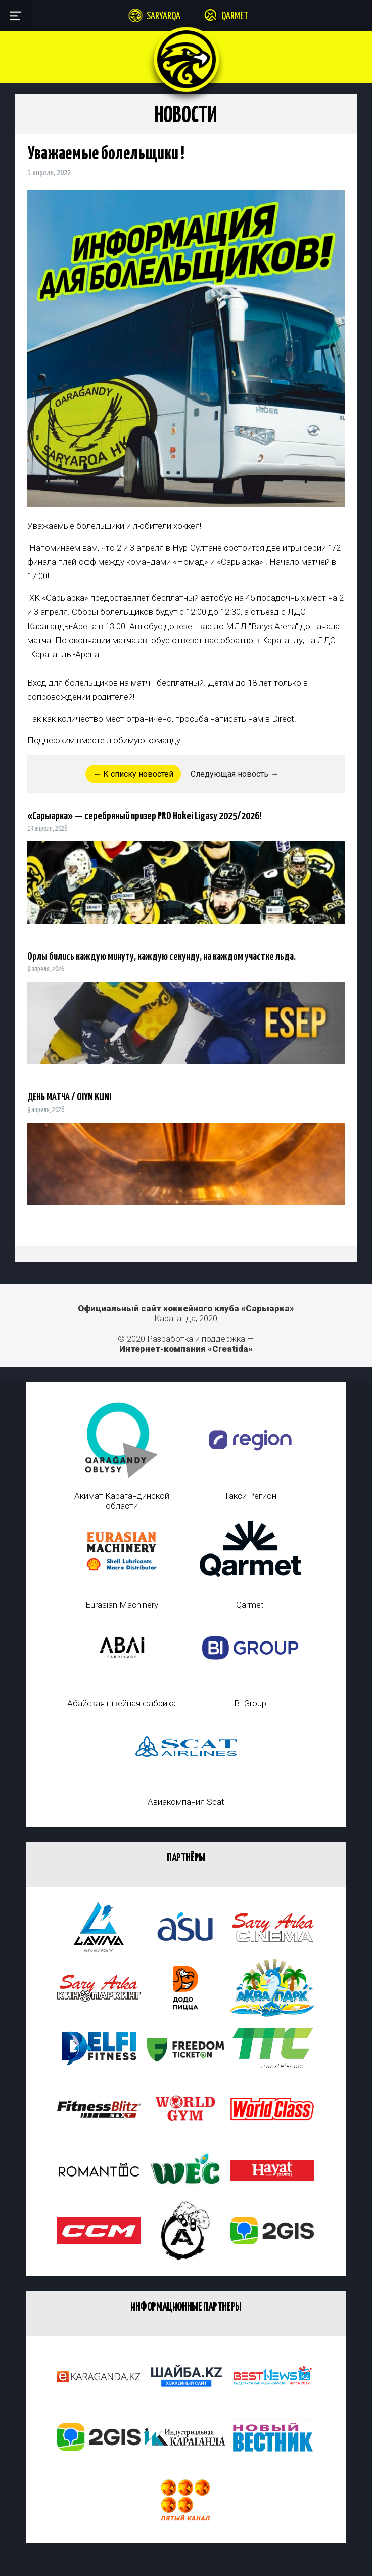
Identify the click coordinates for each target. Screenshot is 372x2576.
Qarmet (234, 16)
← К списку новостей (133, 774)
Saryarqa (163, 16)
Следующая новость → (234, 774)
